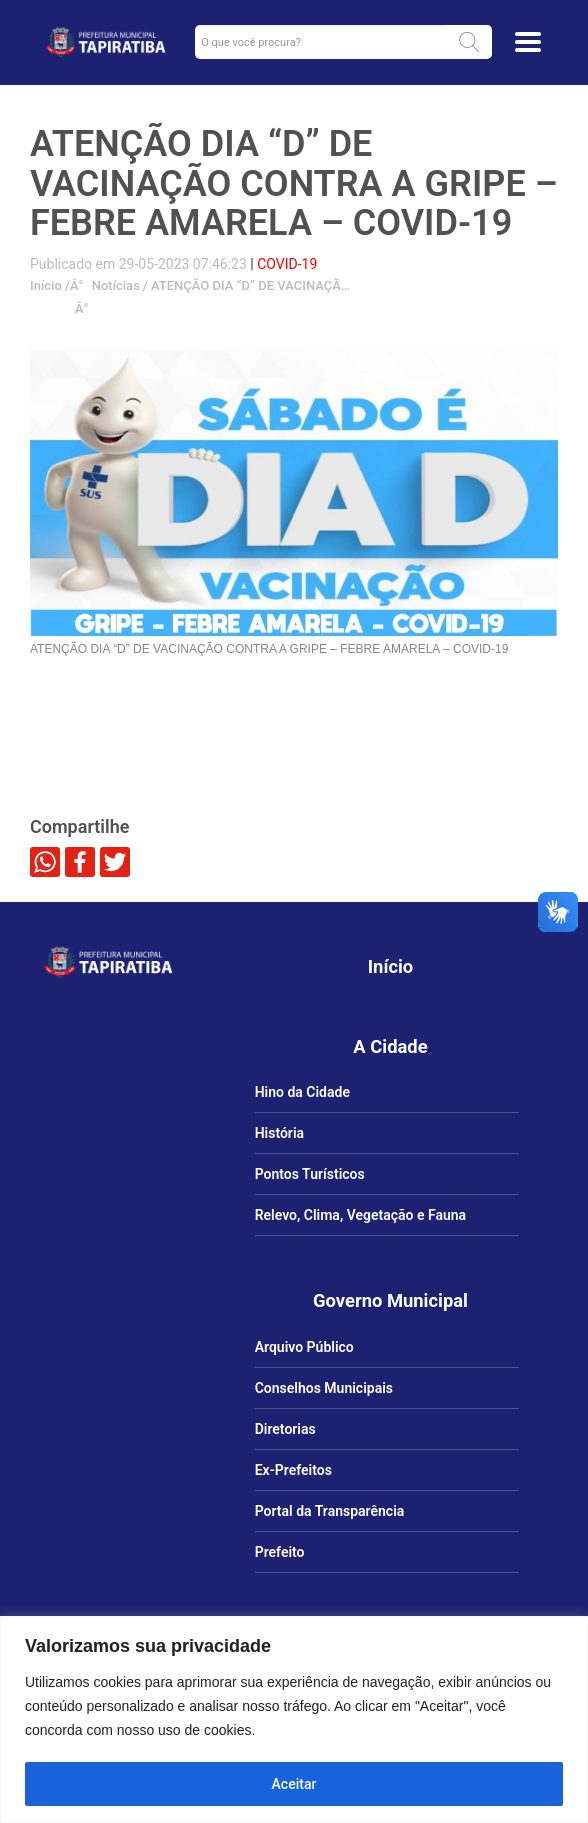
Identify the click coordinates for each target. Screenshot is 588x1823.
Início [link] (46, 285)
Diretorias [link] (285, 1429)
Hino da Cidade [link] (302, 1092)
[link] (105, 42)
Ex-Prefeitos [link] (293, 1470)
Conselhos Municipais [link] (324, 1388)
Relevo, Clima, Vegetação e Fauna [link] (360, 1215)
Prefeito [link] (280, 1552)
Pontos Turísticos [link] (310, 1174)
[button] (469, 42)
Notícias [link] (113, 285)
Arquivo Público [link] (304, 1347)
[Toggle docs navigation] (528, 42)
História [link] (279, 1133)
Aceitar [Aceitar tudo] (294, 1784)
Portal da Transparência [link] (330, 1511)
